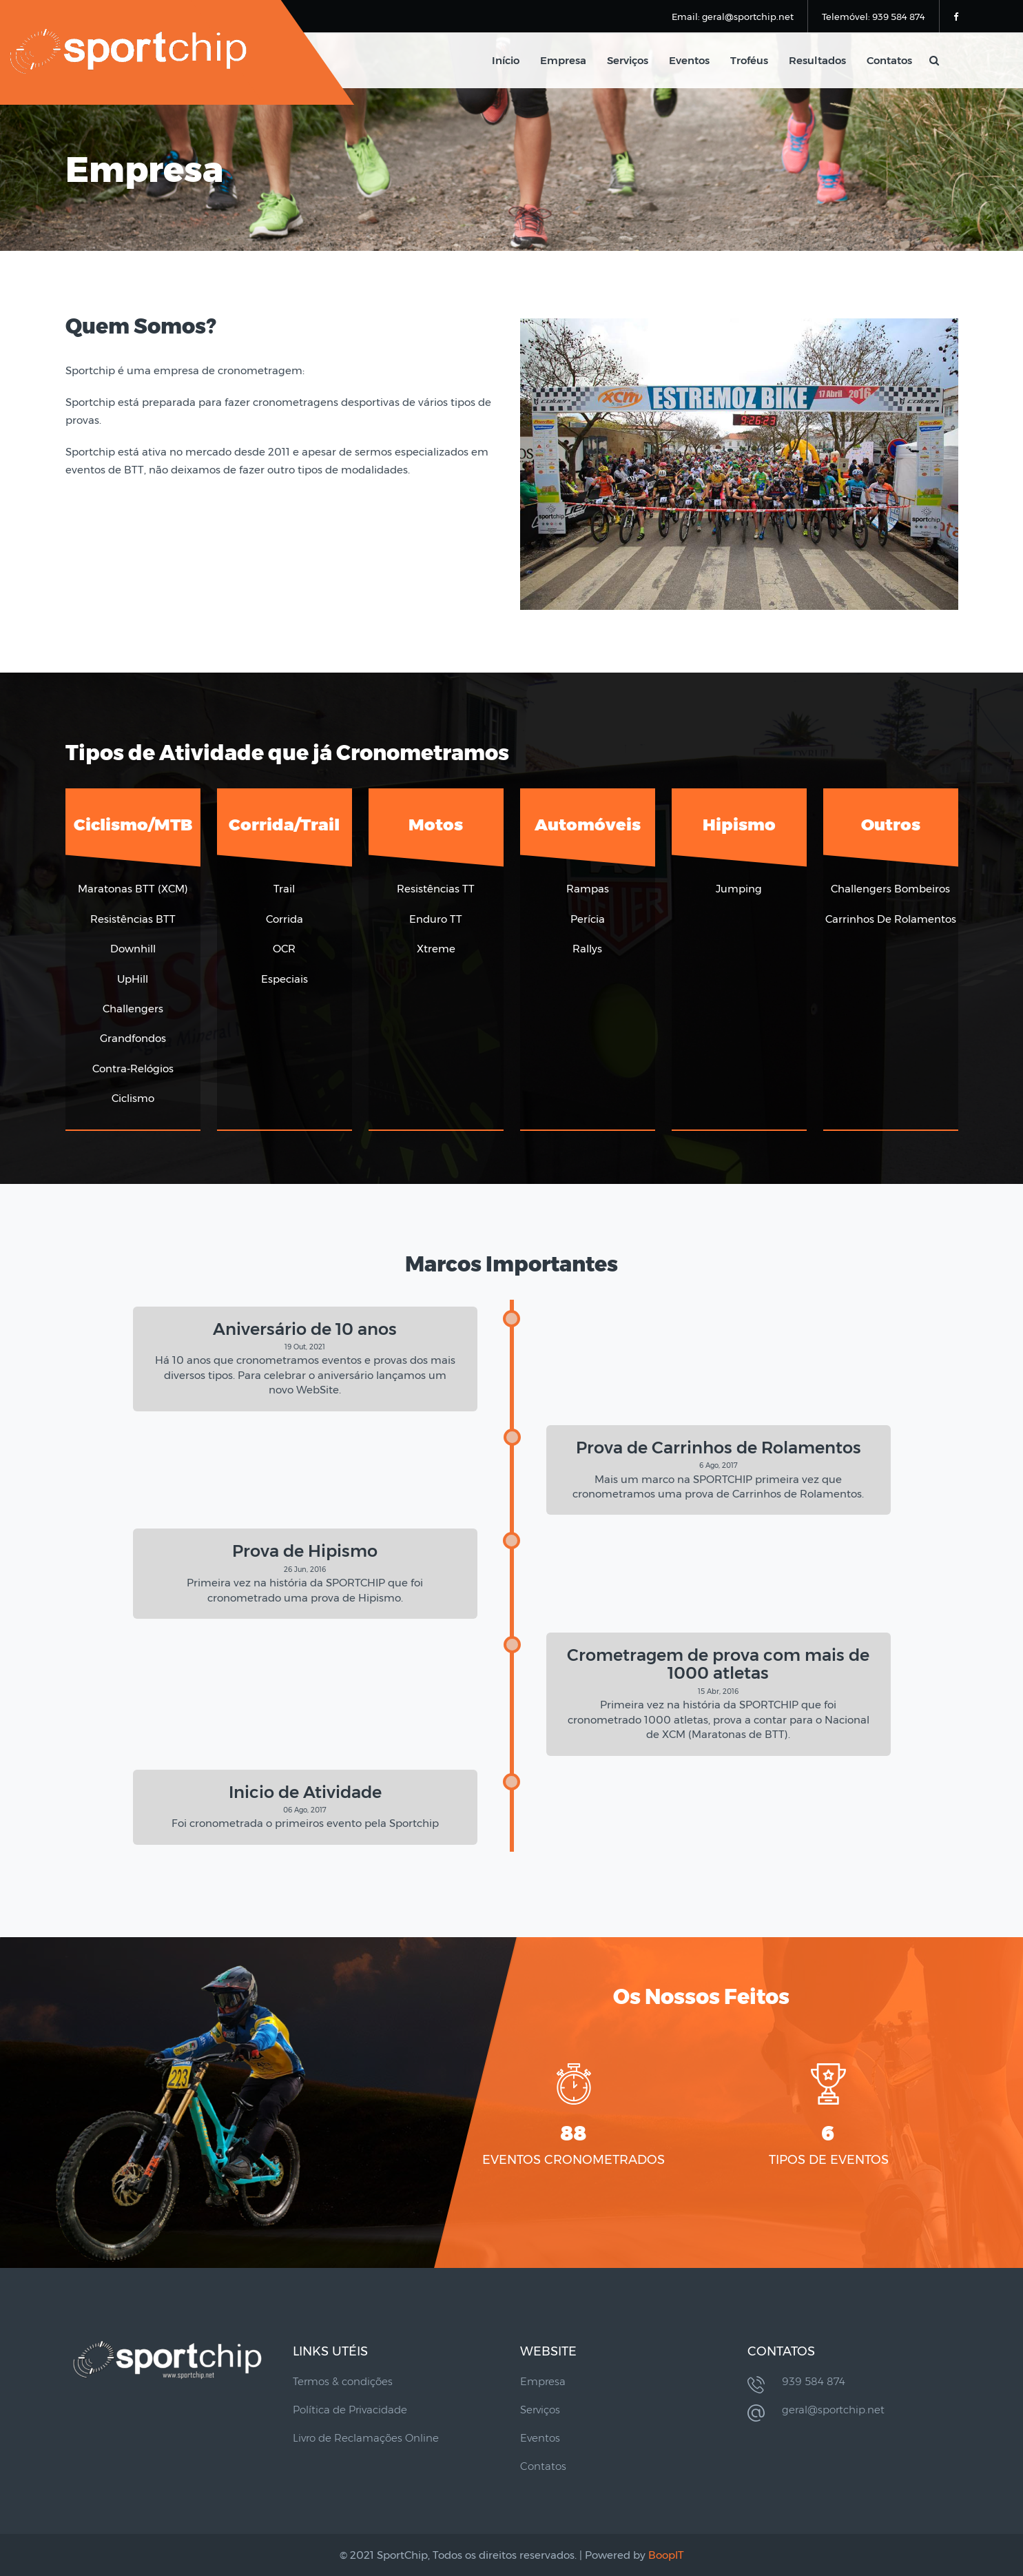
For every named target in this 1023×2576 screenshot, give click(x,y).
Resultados (817, 60)
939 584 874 (813, 2381)
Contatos (889, 60)
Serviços (627, 60)
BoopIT (666, 2555)
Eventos (689, 60)
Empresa (563, 60)
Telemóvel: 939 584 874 (873, 16)
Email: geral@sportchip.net (733, 16)
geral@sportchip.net (833, 2409)
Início (505, 60)
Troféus (749, 60)
